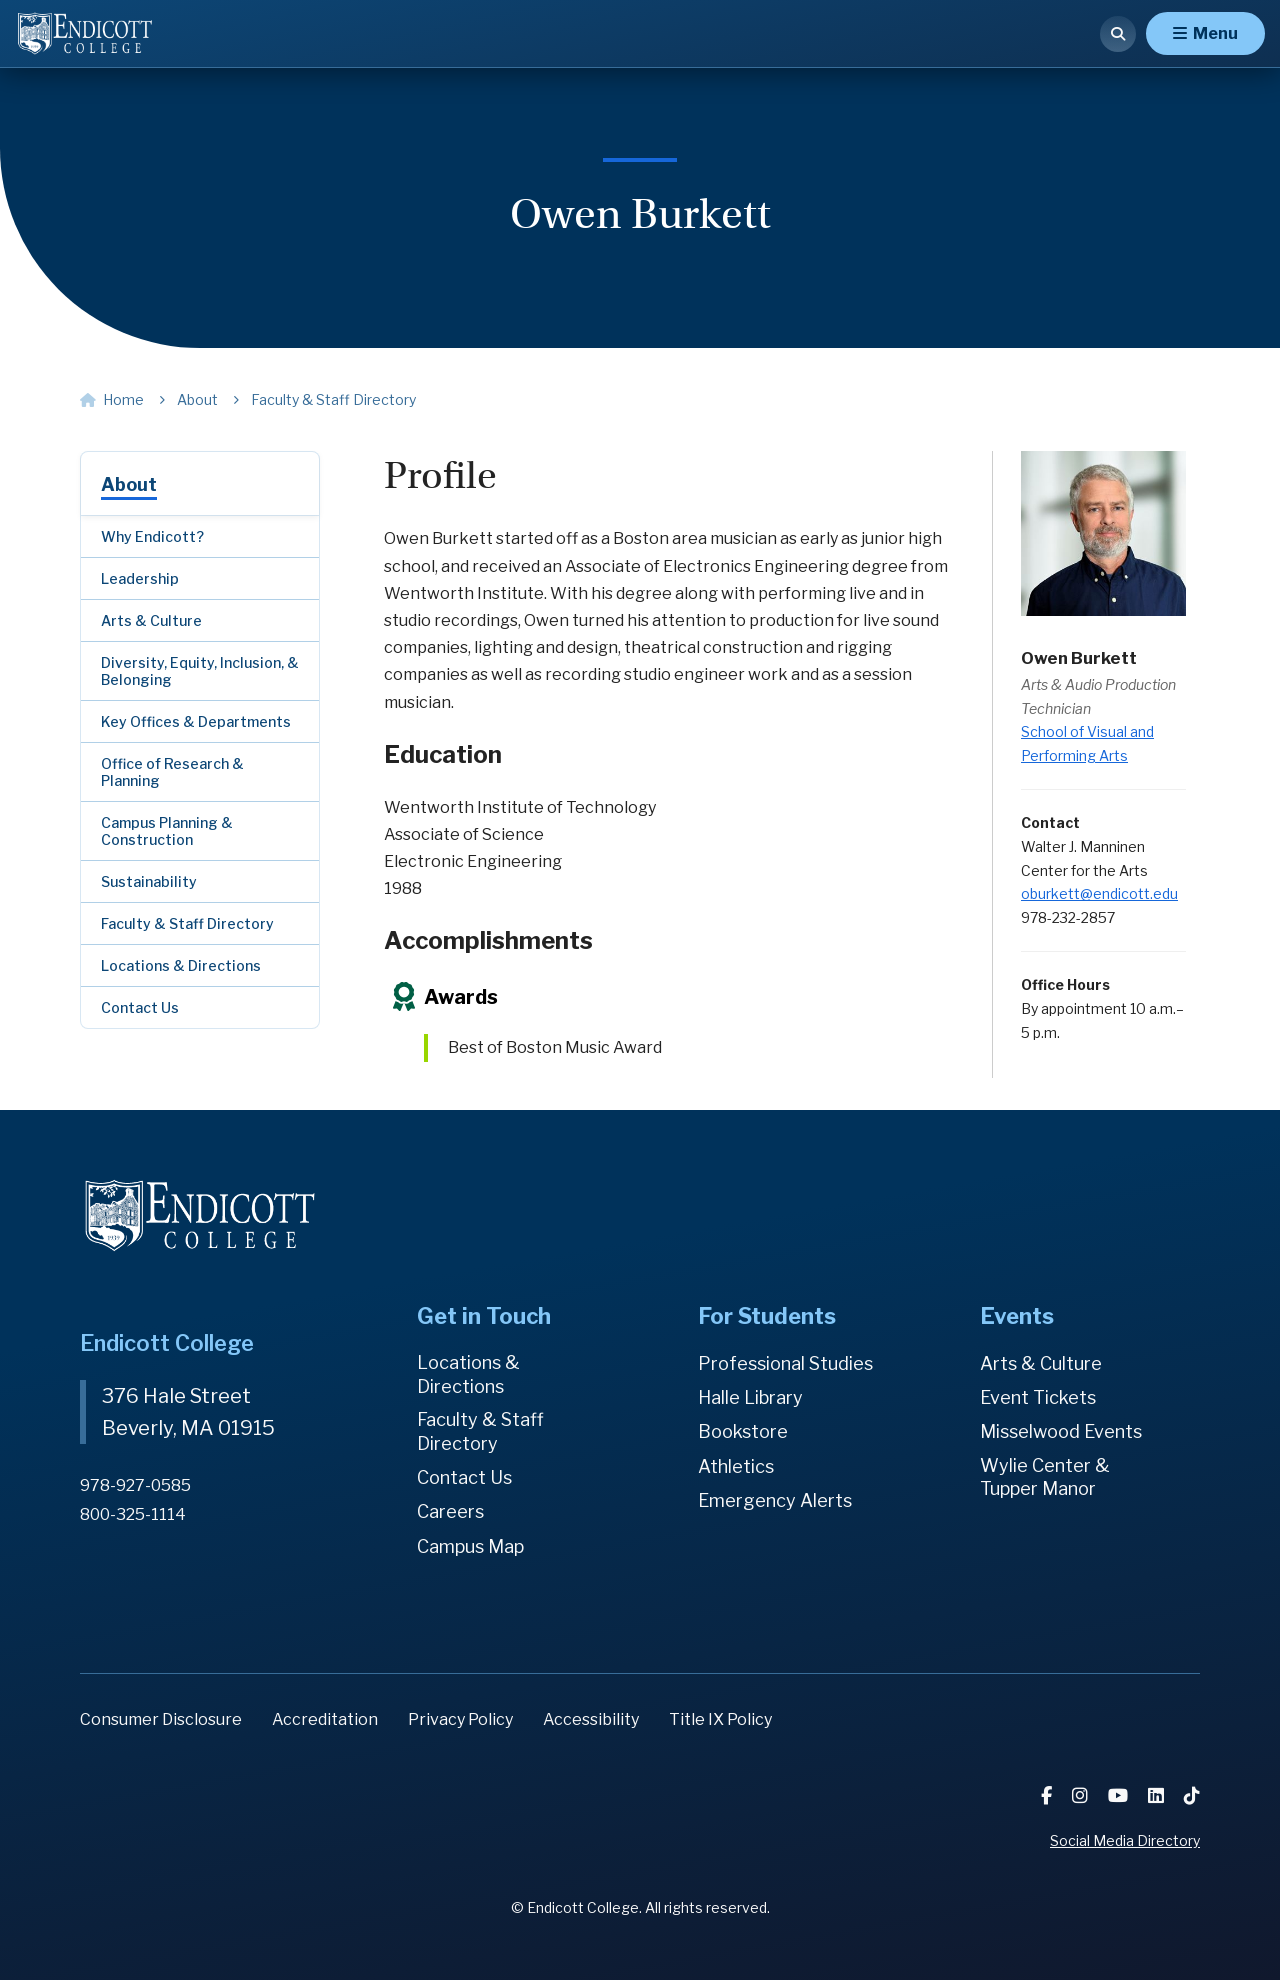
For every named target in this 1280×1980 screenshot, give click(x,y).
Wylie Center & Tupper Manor (1045, 1477)
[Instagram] (1082, 1795)
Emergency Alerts (775, 1500)
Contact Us (140, 1007)
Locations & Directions (181, 965)
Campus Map (470, 1546)
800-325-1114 (133, 1514)
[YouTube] (1120, 1795)
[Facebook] (1048, 1795)
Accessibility (591, 1719)
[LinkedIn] (1158, 1795)
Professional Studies (785, 1363)
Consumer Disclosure (161, 1719)
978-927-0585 (135, 1485)
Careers (450, 1511)
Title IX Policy (720, 1719)
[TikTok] (1192, 1795)
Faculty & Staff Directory (187, 923)
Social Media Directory (1125, 1840)
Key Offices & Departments (196, 721)
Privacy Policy (460, 1719)
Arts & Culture (151, 620)
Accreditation (325, 1719)
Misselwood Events (1061, 1431)
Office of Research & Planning (172, 772)
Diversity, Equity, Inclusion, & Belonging (200, 671)
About (129, 484)
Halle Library (750, 1397)
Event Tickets (1038, 1397)
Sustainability (149, 881)
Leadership (140, 578)
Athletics (736, 1466)
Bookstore (743, 1431)
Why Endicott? (152, 536)
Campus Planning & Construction (167, 831)
